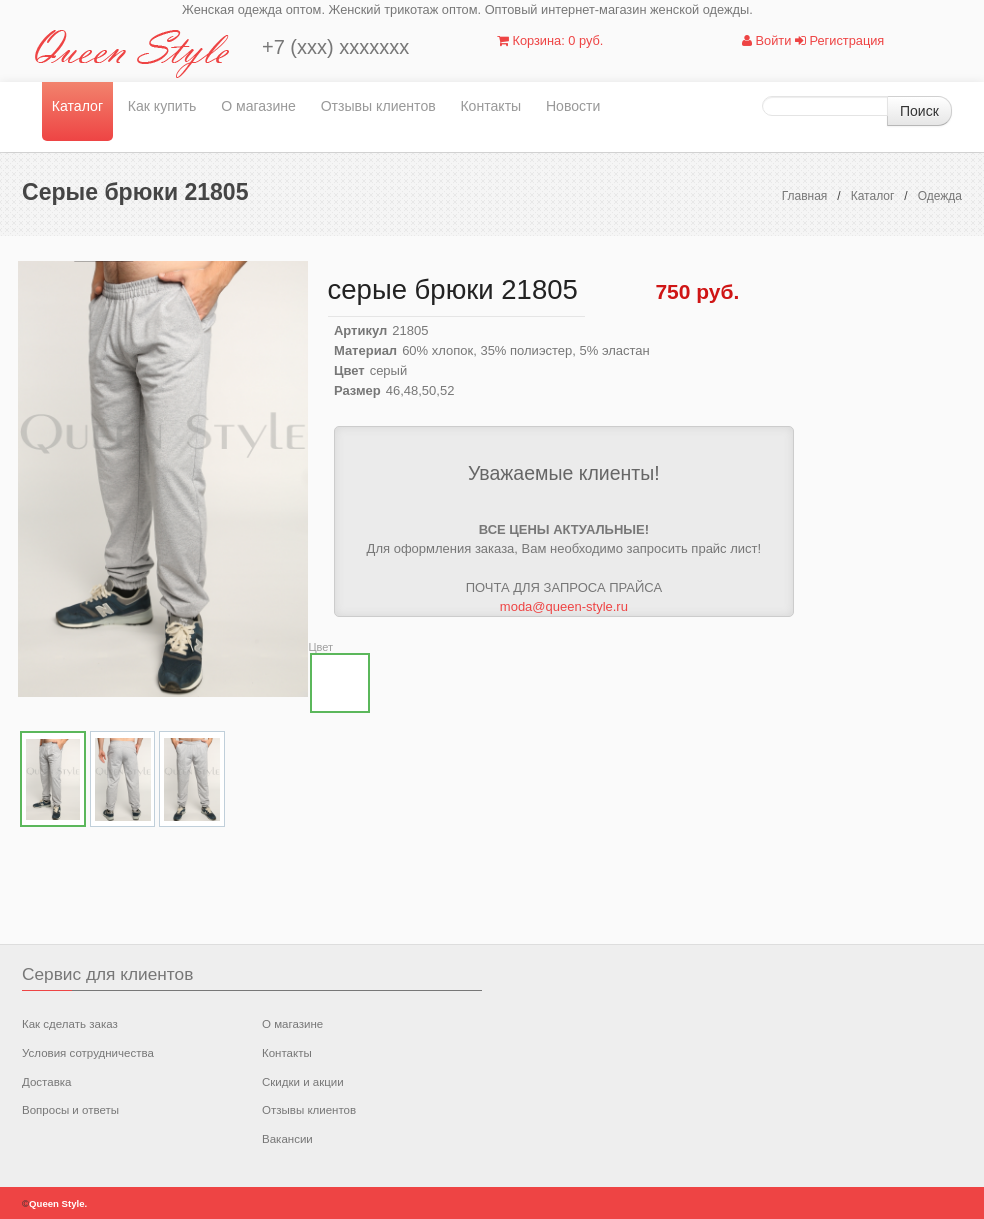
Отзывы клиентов (378, 106)
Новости (573, 106)
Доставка (46, 1082)
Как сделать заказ (70, 1024)
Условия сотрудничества (88, 1053)
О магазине (258, 106)
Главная (805, 196)
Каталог (77, 106)
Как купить (162, 106)
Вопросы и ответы (70, 1110)
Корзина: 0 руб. (550, 40)
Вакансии (287, 1139)
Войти (766, 40)
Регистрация (839, 40)
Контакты (490, 106)
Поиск (919, 111)
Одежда (940, 196)
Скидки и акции (303, 1082)
